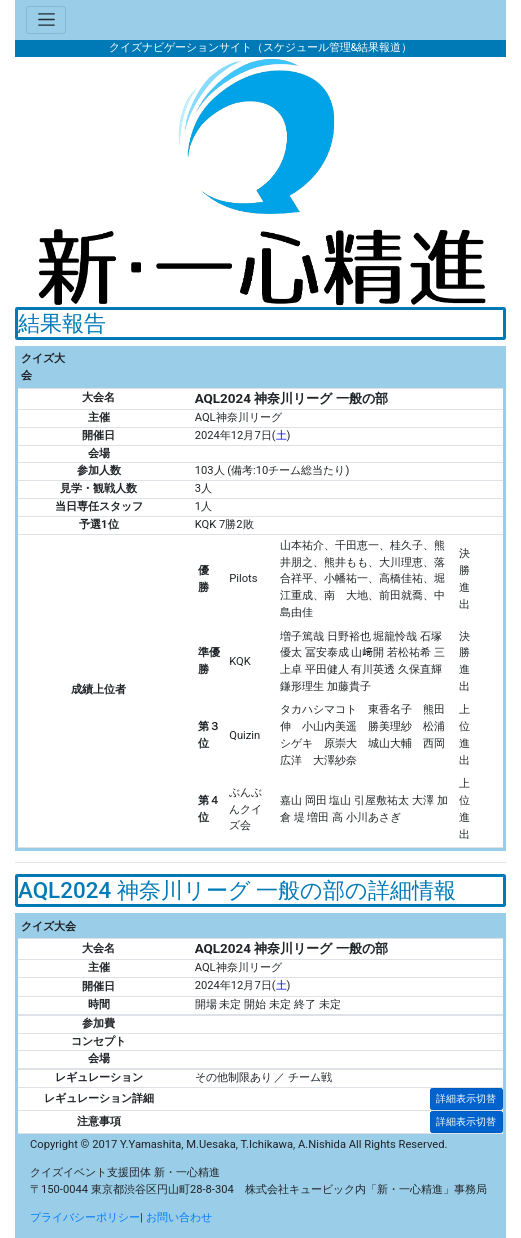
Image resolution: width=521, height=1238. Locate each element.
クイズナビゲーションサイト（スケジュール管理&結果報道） (261, 47)
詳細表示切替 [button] (466, 1098)
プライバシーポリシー (85, 1217)
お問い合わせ (179, 1217)
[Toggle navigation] (46, 20)
